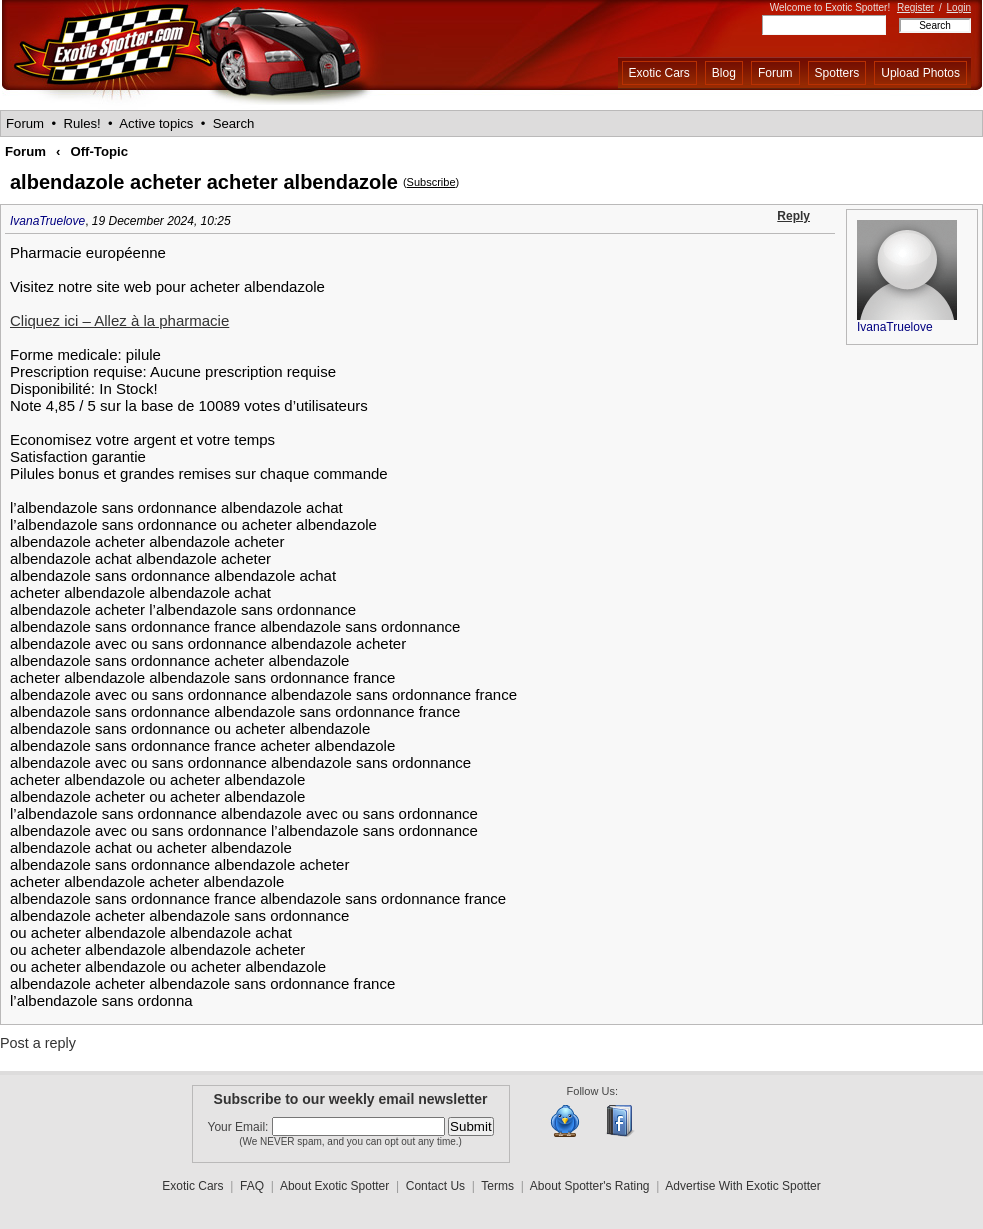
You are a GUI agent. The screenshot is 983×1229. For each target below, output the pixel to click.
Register (915, 7)
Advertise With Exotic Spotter (742, 1186)
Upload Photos (920, 73)
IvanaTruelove (47, 221)
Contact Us (435, 1186)
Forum (775, 73)
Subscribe (431, 182)
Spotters (837, 73)
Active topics (156, 123)
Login (959, 7)
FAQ (252, 1186)
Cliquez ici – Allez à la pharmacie (119, 320)
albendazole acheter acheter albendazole (204, 182)
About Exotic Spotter (334, 1186)
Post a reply (38, 1043)
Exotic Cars (659, 73)
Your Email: (240, 1127)
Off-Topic (99, 151)
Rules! (81, 123)
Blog (724, 73)
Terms (497, 1186)
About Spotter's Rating (590, 1186)
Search (234, 123)
